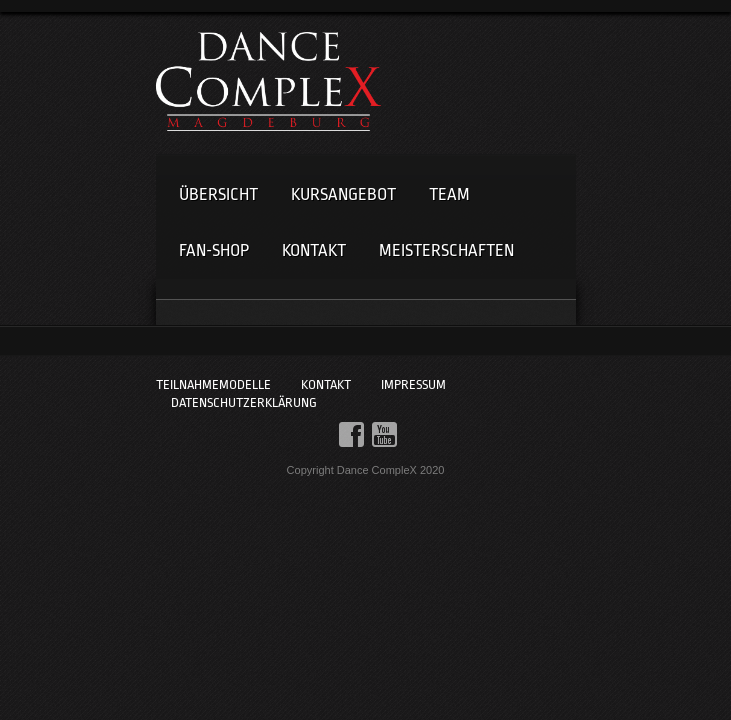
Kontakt (314, 250)
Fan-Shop (214, 250)
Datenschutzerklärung (244, 402)
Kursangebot (343, 194)
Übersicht (218, 194)
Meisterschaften (446, 250)
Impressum (413, 384)
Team (449, 194)
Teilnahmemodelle (213, 384)
